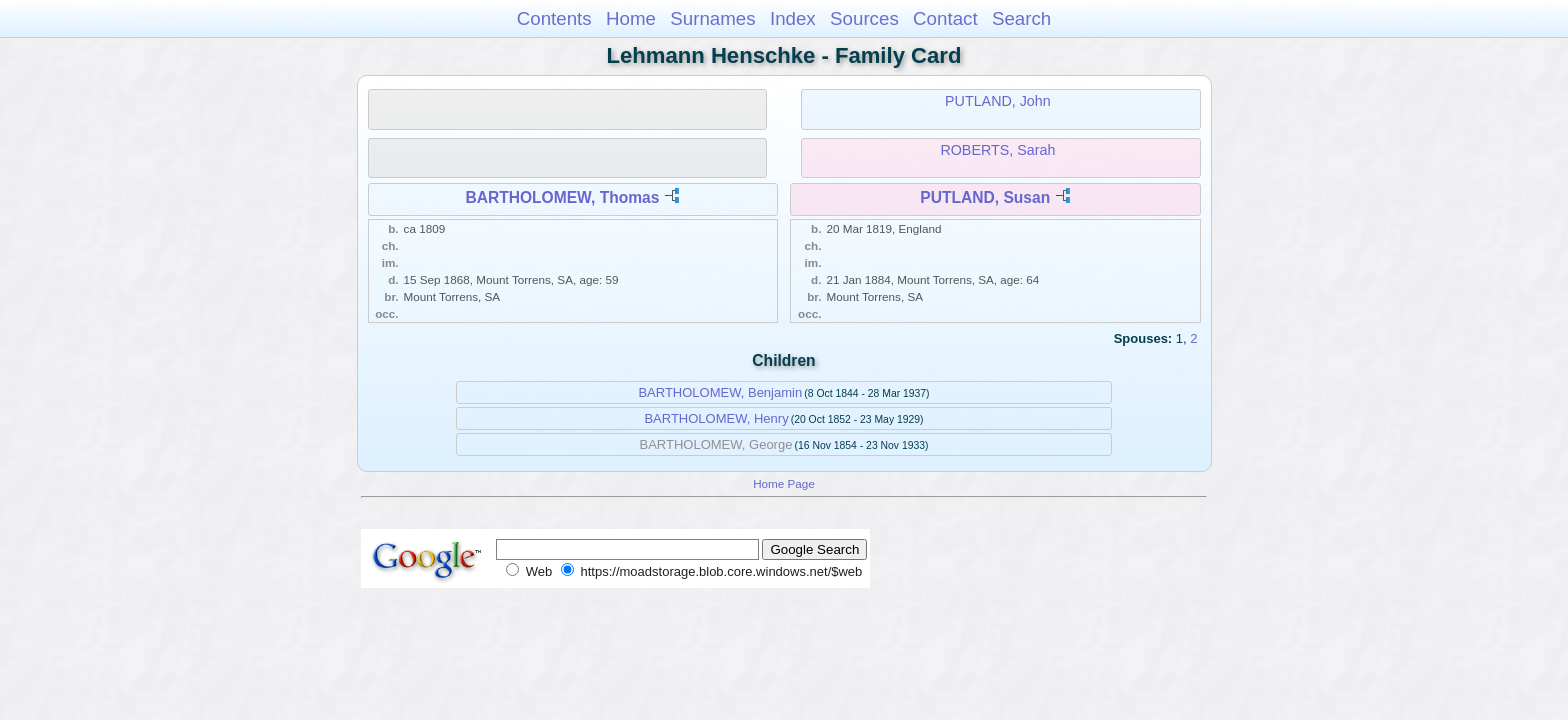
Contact (945, 18)
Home (631, 18)
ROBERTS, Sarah (997, 150)
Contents (554, 18)
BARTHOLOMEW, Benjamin (720, 392)
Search (1021, 18)
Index (793, 18)
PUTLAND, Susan (985, 197)
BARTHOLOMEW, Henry (716, 418)
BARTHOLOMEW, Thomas (562, 197)
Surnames (712, 18)
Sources (864, 18)
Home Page (784, 483)
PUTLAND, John (998, 101)
